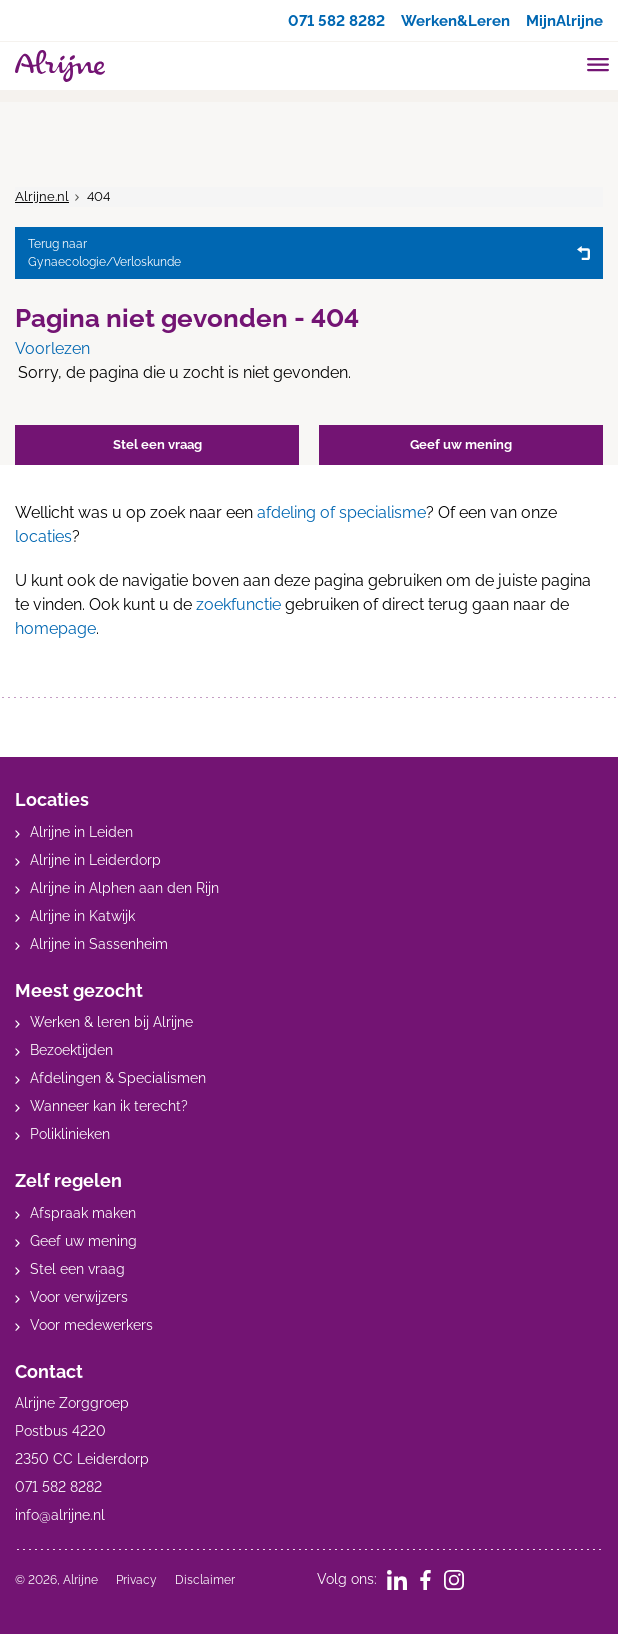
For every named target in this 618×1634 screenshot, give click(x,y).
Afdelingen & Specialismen (118, 1078)
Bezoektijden (71, 1050)
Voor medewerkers (91, 1325)
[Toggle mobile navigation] (598, 67)
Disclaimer (205, 1580)
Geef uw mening (83, 1241)
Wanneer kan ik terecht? (109, 1106)
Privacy (136, 1580)
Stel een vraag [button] (157, 444)
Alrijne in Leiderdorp (95, 860)
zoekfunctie (238, 604)
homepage (55, 628)
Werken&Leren (446, 20)
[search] (560, 63)
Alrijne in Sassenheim (99, 944)
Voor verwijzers (79, 1297)
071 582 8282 (319, 20)
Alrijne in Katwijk (82, 916)
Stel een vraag (77, 1269)
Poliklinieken (70, 1134)
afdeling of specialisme (341, 512)
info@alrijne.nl (60, 1515)
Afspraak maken (83, 1213)
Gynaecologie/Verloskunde (297, 252)
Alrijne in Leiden (81, 832)
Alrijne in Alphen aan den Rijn (124, 888)
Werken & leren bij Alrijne (111, 1022)
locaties (43, 536)
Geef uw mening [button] (461, 444)
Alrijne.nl (42, 196)
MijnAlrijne (562, 20)
